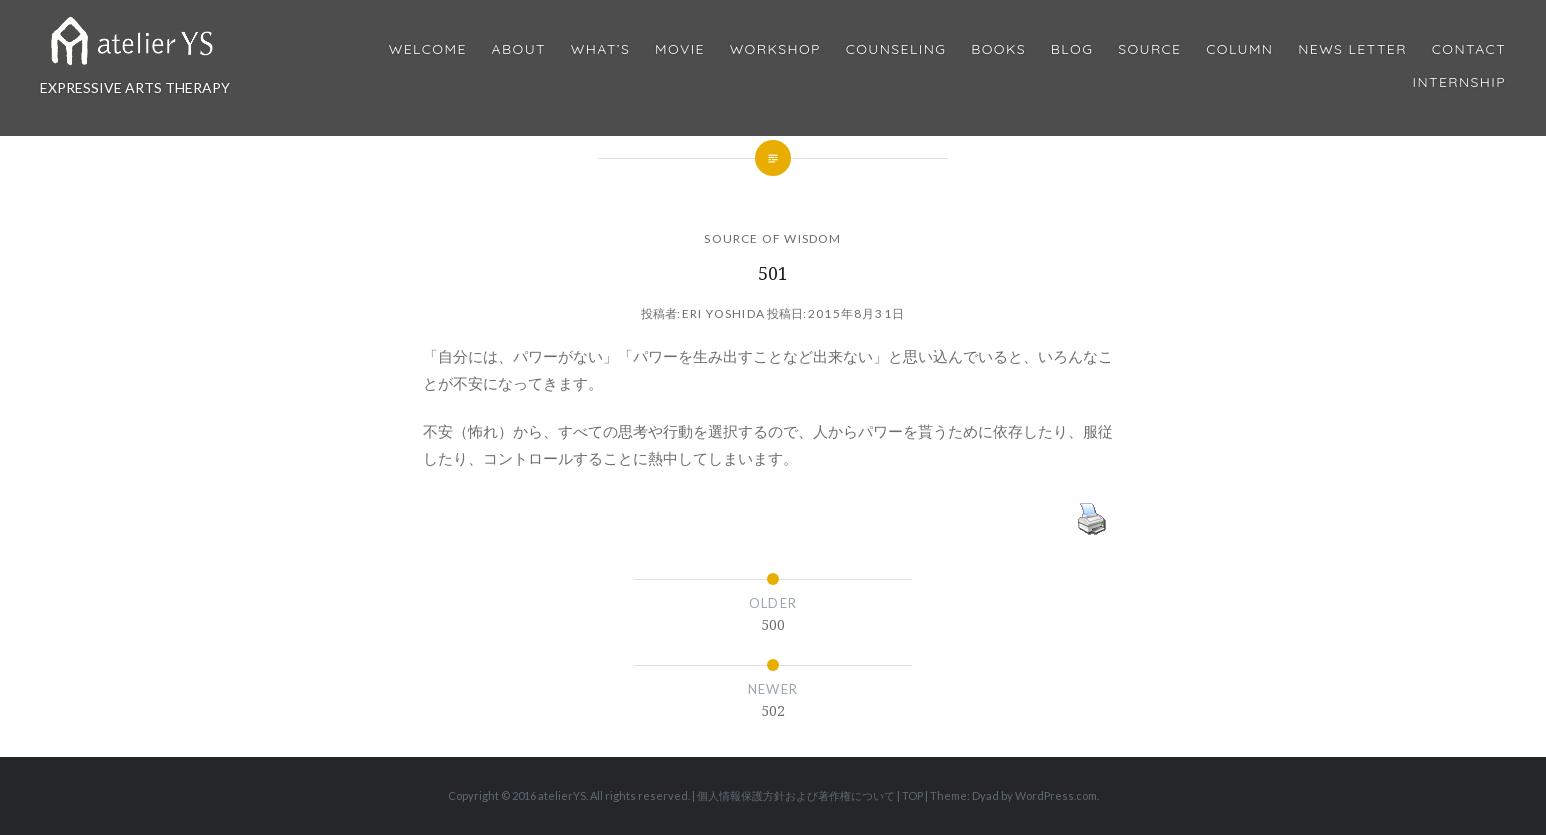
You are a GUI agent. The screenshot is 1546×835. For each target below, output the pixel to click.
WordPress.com (1056, 795)
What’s (600, 49)
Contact (1469, 49)
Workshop (775, 49)
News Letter (1352, 49)
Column (1239, 49)
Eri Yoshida (723, 313)
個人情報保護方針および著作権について (796, 795)
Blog (1072, 49)
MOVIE (680, 49)
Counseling (896, 49)
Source (1149, 49)
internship (1459, 82)
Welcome (428, 49)
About (519, 49)
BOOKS (998, 49)
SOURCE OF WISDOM (772, 238)
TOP (912, 795)
